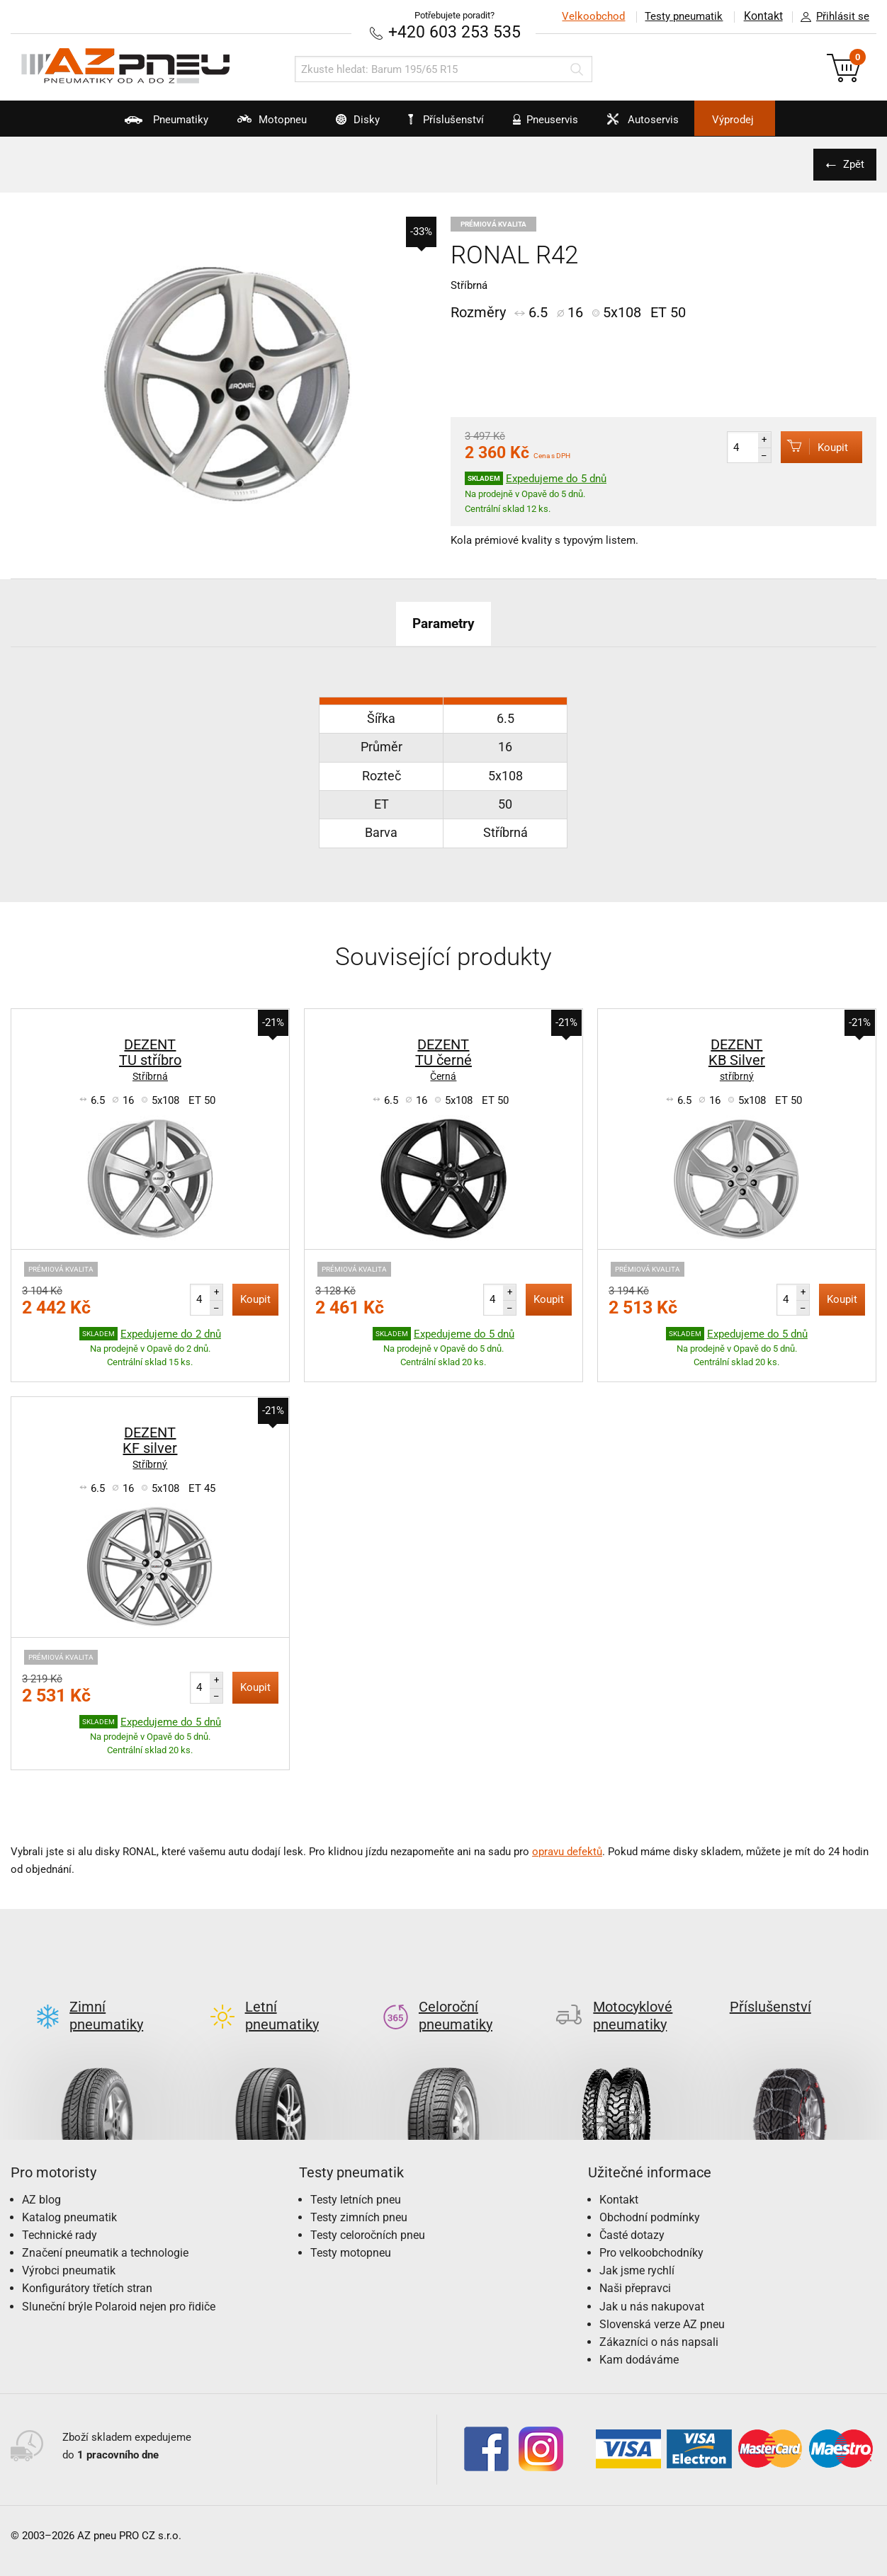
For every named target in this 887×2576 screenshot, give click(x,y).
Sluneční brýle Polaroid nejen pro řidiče (118, 2283)
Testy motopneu (350, 2230)
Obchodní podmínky (649, 2194)
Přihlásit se (831, 17)
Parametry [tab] (443, 622)
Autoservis (659, 124)
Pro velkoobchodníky (651, 2230)
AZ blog (41, 2176)
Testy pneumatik (682, 16)
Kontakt (762, 16)
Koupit (810, 446)
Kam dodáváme (639, 2337)
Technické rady (59, 2211)
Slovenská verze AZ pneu (662, 2301)
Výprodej (763, 119)
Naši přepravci (635, 2265)
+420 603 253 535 (454, 31)
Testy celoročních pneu (367, 2211)
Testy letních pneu (355, 2176)
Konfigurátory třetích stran (87, 2265)
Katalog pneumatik (69, 2194)
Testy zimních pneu (358, 2194)
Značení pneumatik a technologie (105, 2230)
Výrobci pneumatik (68, 2248)
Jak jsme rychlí (636, 2248)
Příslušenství (451, 119)
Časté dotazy (632, 2211)
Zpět (851, 163)
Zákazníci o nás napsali (658, 2318)
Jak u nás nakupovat (651, 2283)
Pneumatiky (132, 124)
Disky (343, 124)
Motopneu (247, 124)
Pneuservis (551, 124)
